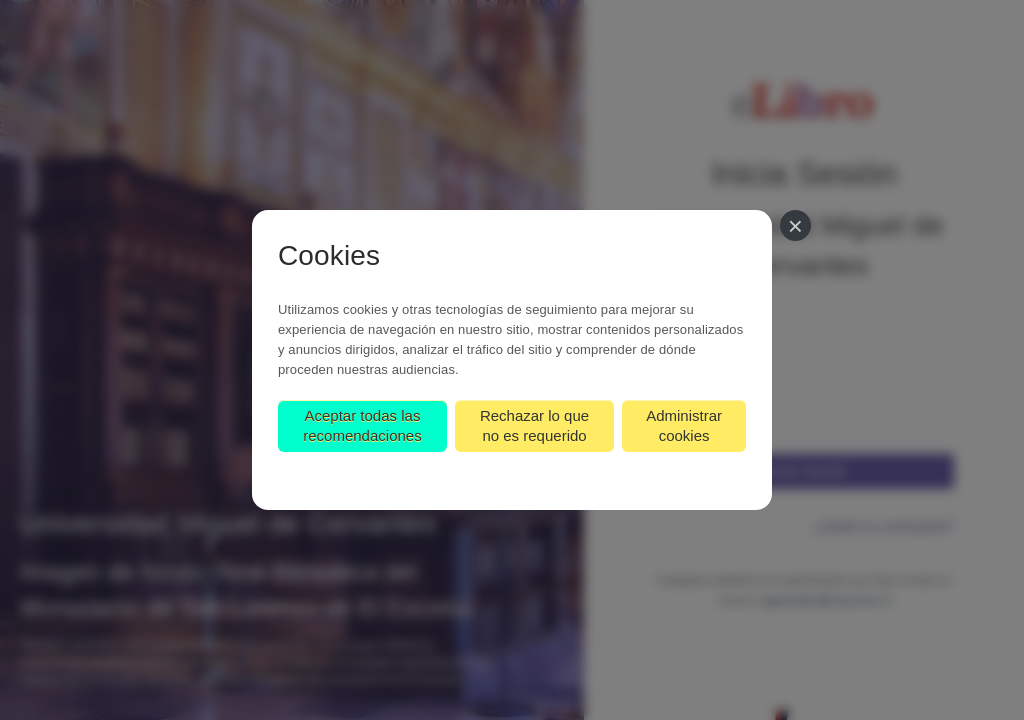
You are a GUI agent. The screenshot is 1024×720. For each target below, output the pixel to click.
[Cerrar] (795, 225)
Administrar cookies (684, 425)
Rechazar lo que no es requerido (534, 425)
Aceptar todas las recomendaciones (362, 425)
